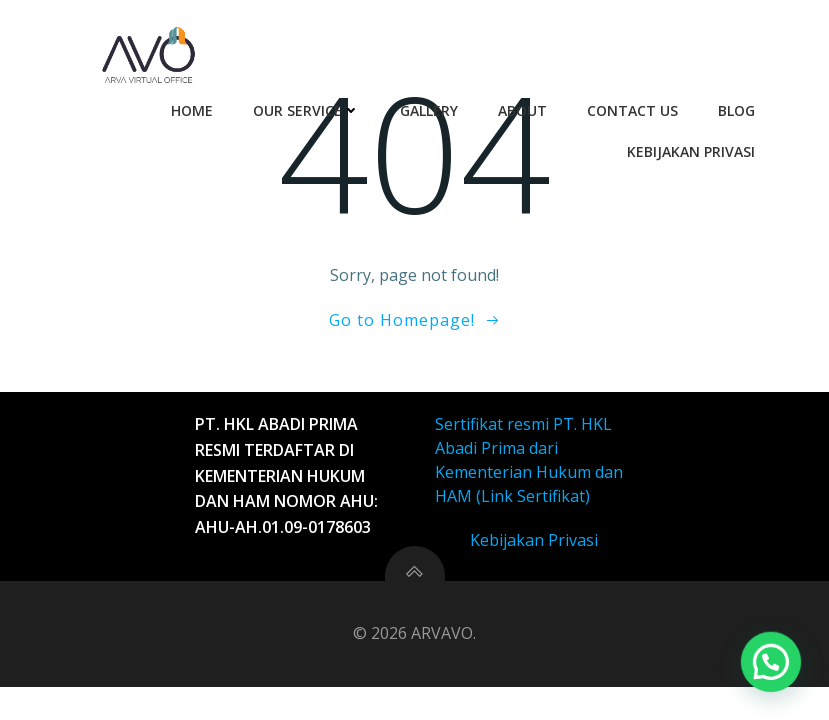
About (522, 110)
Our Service (306, 110)
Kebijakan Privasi (691, 151)
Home (192, 110)
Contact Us (632, 110)
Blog (736, 110)
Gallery (429, 110)
